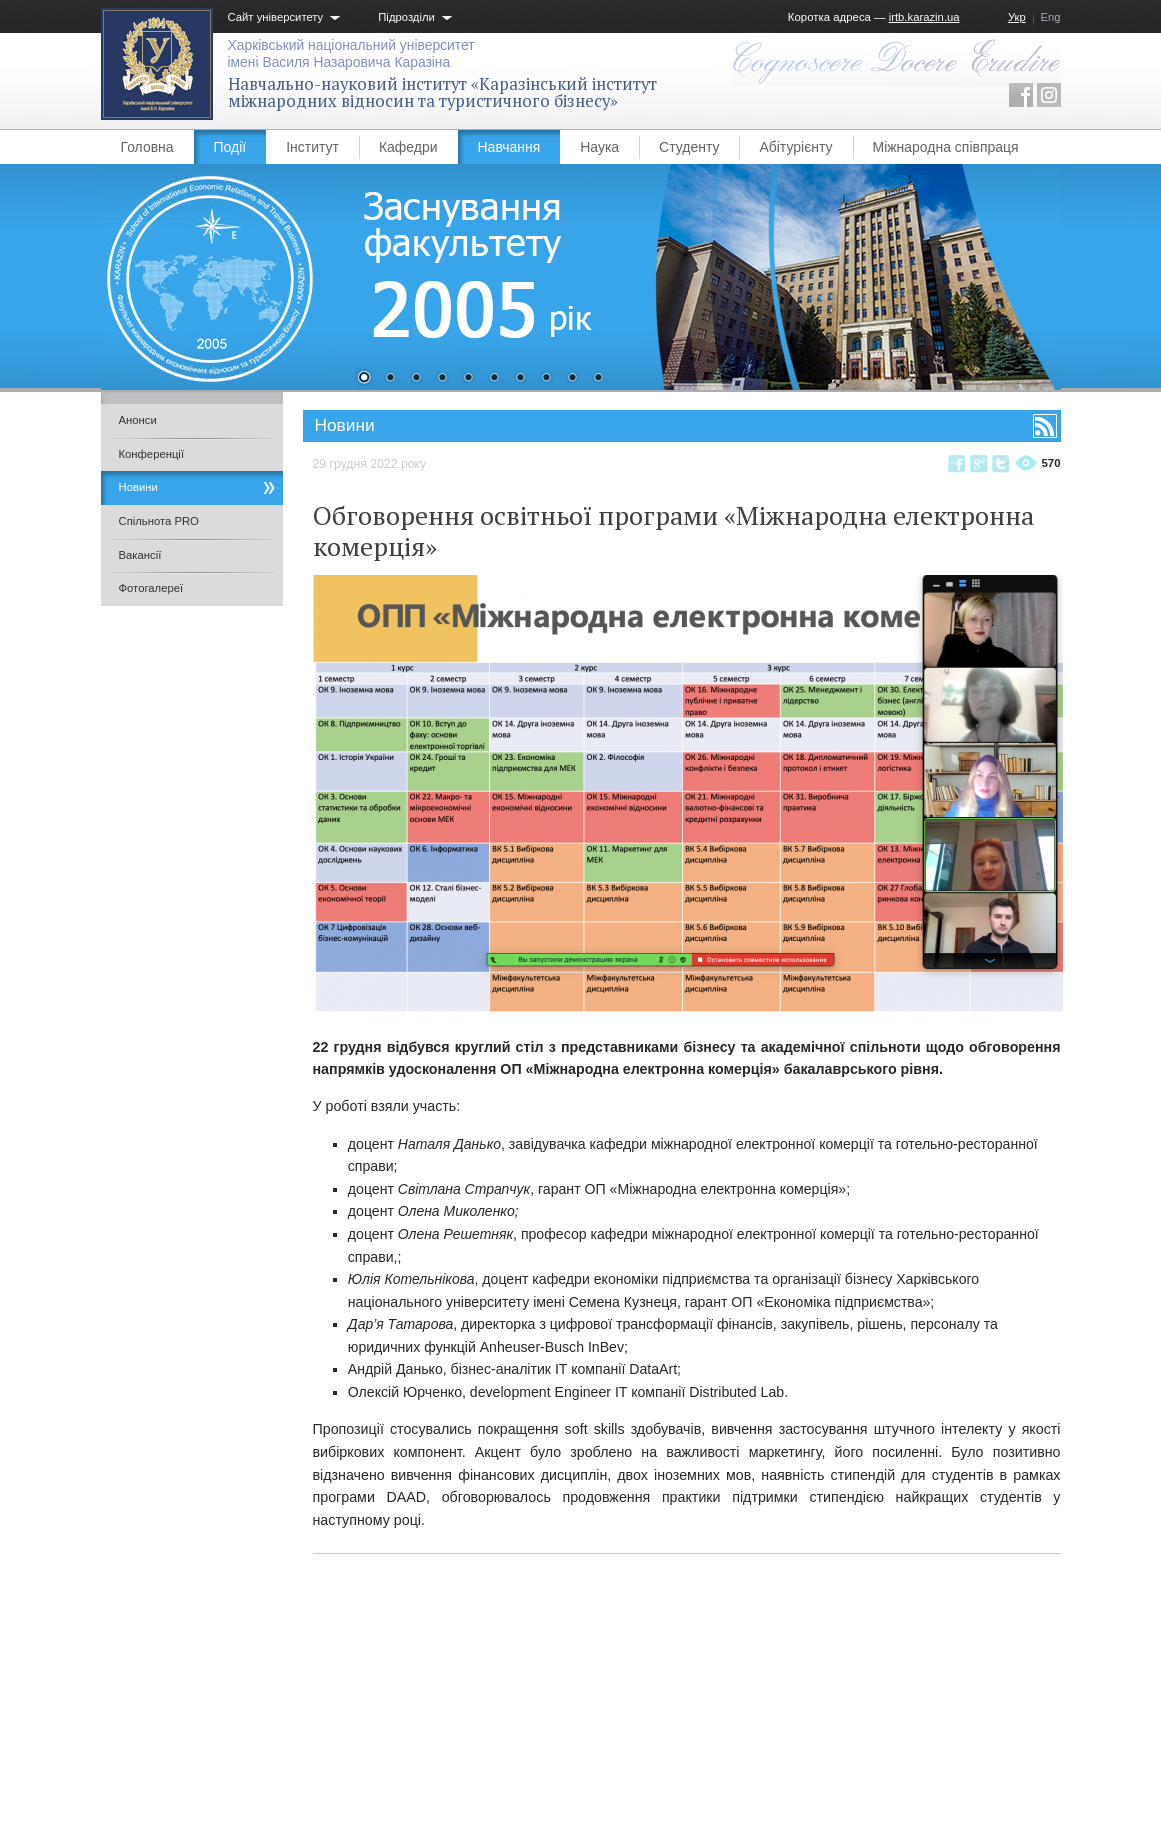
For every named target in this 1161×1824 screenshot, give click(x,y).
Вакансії (140, 555)
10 (598, 379)
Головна (147, 147)
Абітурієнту (795, 147)
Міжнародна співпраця (946, 147)
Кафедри (408, 147)
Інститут (312, 147)
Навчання (509, 147)
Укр (1017, 17)
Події (230, 147)
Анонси (138, 420)
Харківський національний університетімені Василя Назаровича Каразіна (351, 53)
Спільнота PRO (159, 521)
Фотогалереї (151, 588)
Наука (599, 147)
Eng (1051, 17)
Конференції (152, 454)
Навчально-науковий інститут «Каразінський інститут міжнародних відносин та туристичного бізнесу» (442, 92)
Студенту (689, 147)
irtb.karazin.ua (924, 17)
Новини (138, 487)
